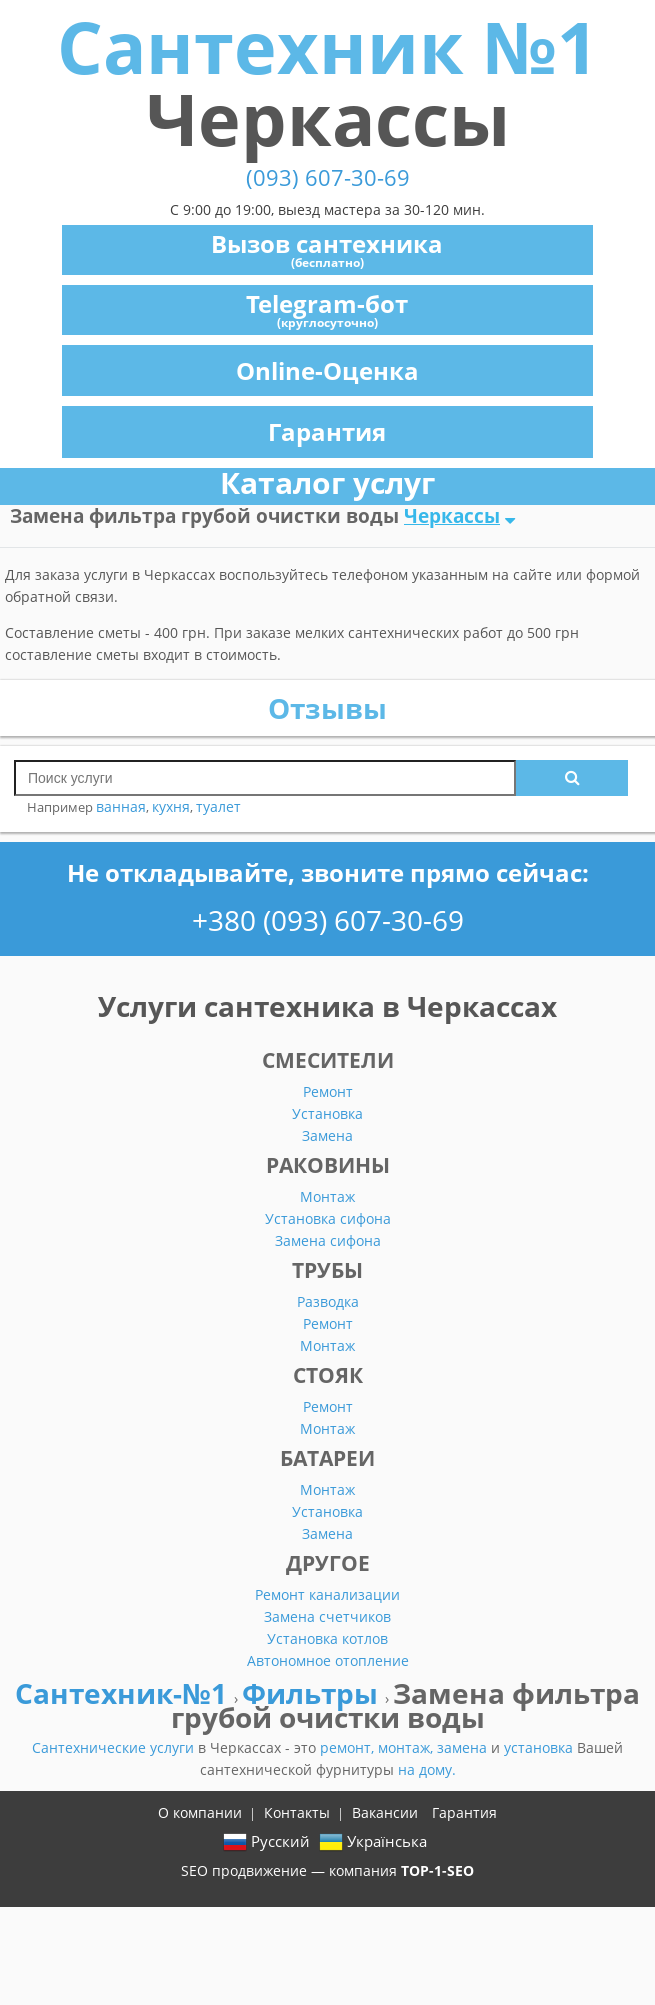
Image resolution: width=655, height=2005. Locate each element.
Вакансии (385, 1812)
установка (540, 1747)
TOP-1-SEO (437, 1870)
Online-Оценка (327, 370)
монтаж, (407, 1747)
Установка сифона (328, 1218)
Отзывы (327, 708)
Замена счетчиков (327, 1616)
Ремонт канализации (327, 1594)
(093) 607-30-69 (328, 177)
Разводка (328, 1301)
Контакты (297, 1812)
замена (464, 1747)
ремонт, (349, 1747)
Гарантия (327, 431)
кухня (171, 806)
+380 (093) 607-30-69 (328, 920)
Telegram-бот (327, 309)
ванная (121, 806)
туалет (218, 806)
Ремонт (328, 1091)
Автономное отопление (328, 1660)
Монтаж (327, 1196)
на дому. (427, 1769)
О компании (200, 1812)
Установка (327, 1113)
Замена (327, 1135)
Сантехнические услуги (115, 1747)
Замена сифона (328, 1240)
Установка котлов (327, 1638)
